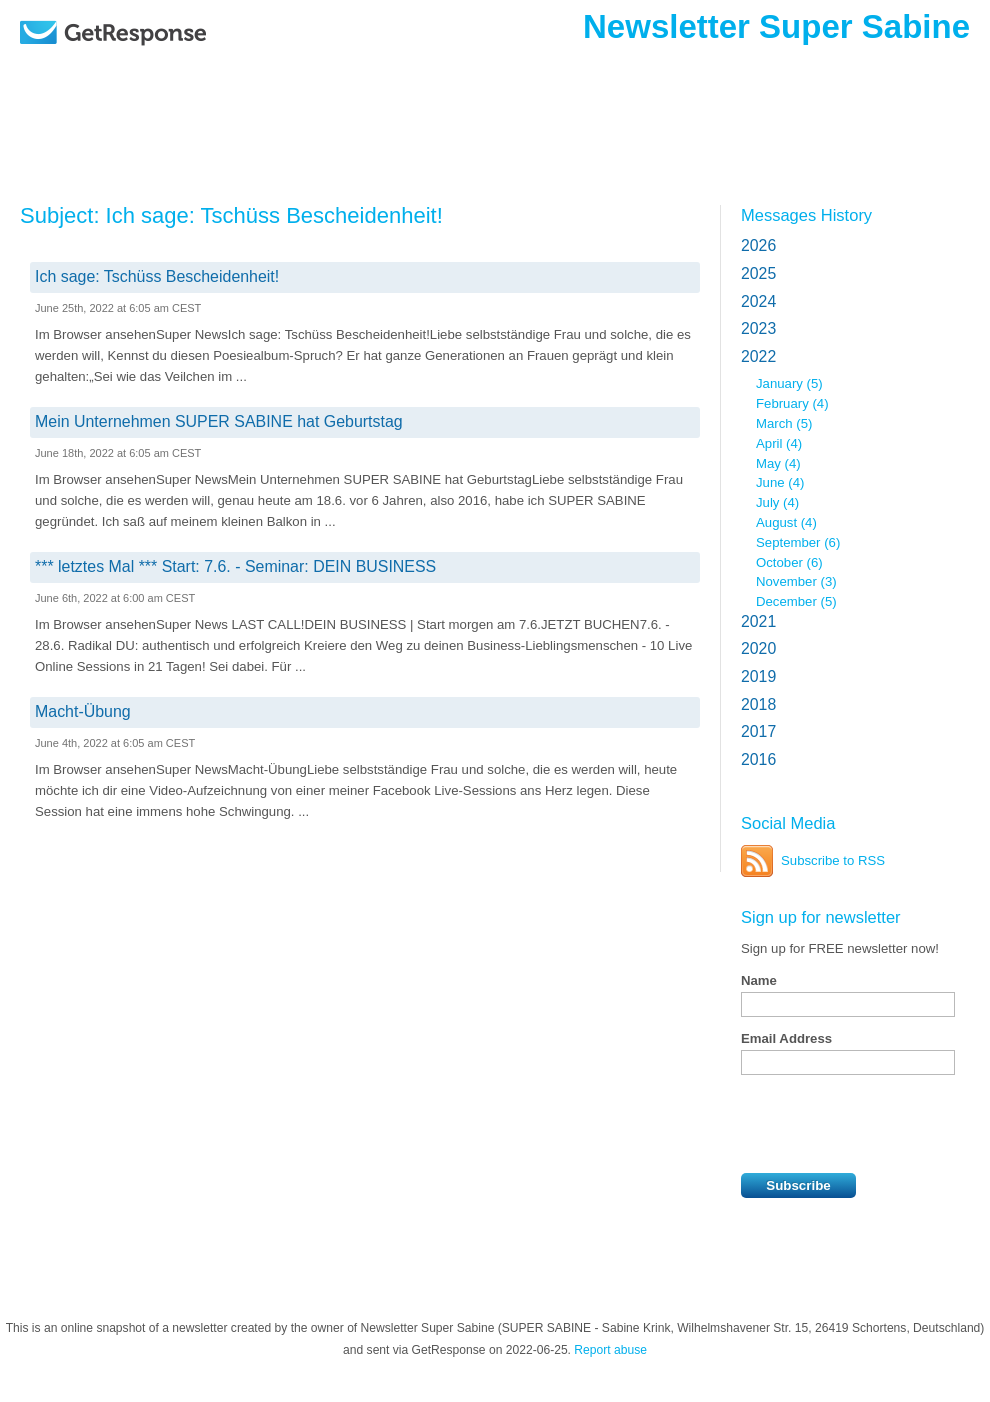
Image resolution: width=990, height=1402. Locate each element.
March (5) (784, 423)
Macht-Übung (83, 711)
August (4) (786, 522)
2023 (758, 328)
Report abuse (610, 1350)
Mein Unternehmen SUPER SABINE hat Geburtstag (219, 421)
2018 (758, 704)
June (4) (780, 482)
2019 (758, 676)
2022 (758, 356)
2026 (758, 245)
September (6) (798, 542)
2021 (758, 621)
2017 (758, 731)
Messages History (806, 215)
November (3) (796, 581)
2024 (758, 301)
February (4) (792, 403)
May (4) (778, 463)
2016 (758, 759)
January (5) (789, 383)
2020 (758, 648)
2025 (758, 273)
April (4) (779, 443)
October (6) (789, 562)
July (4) (777, 502)
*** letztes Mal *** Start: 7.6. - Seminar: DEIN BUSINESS (235, 566)
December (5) (796, 601)
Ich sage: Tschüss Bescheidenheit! (157, 276)
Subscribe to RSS (833, 860)
